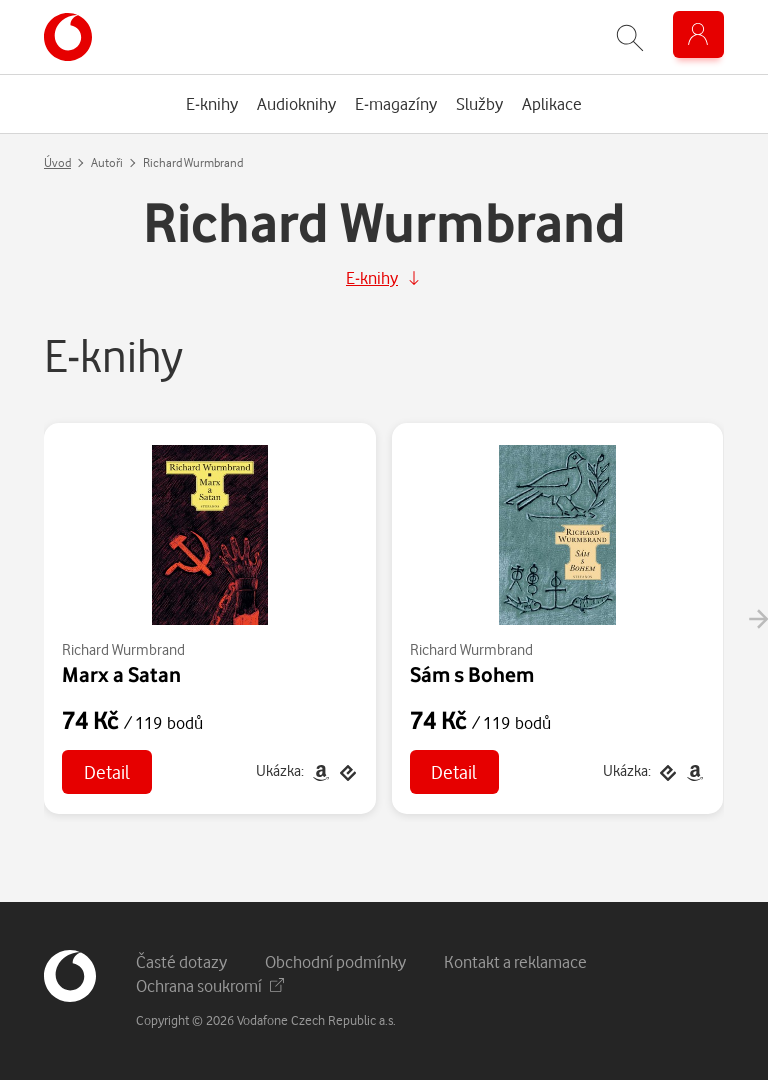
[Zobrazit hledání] (630, 37)
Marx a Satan (121, 674)
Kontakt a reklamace (515, 961)
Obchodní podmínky (335, 961)
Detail (107, 771)
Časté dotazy (181, 961)
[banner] (68, 37)
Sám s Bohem (472, 674)
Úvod (57, 162)
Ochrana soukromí (210, 985)
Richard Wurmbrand (123, 649)
